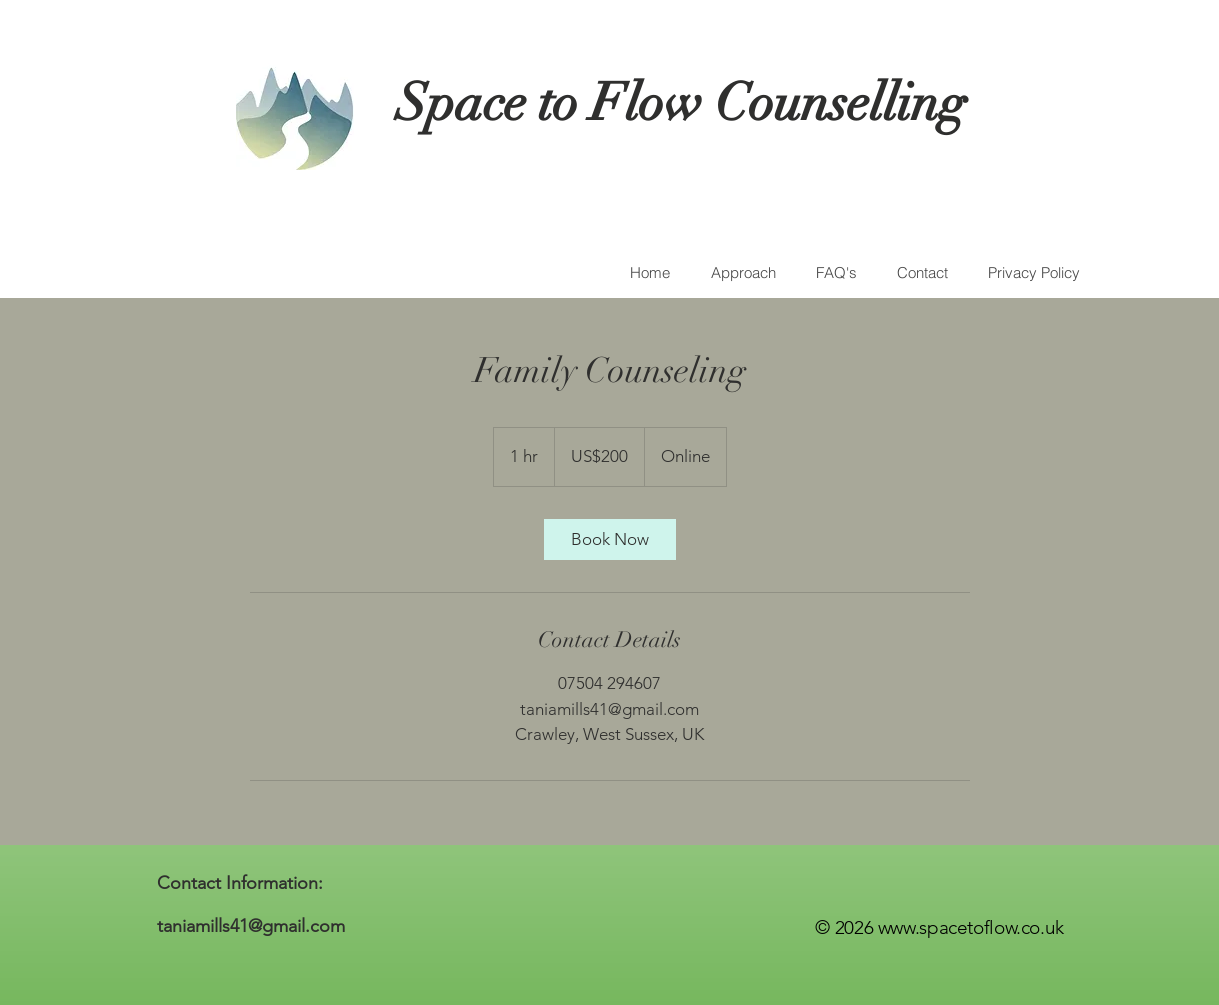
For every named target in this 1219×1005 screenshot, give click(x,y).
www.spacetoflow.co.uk (971, 927)
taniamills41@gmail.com (251, 926)
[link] (610, 539)
